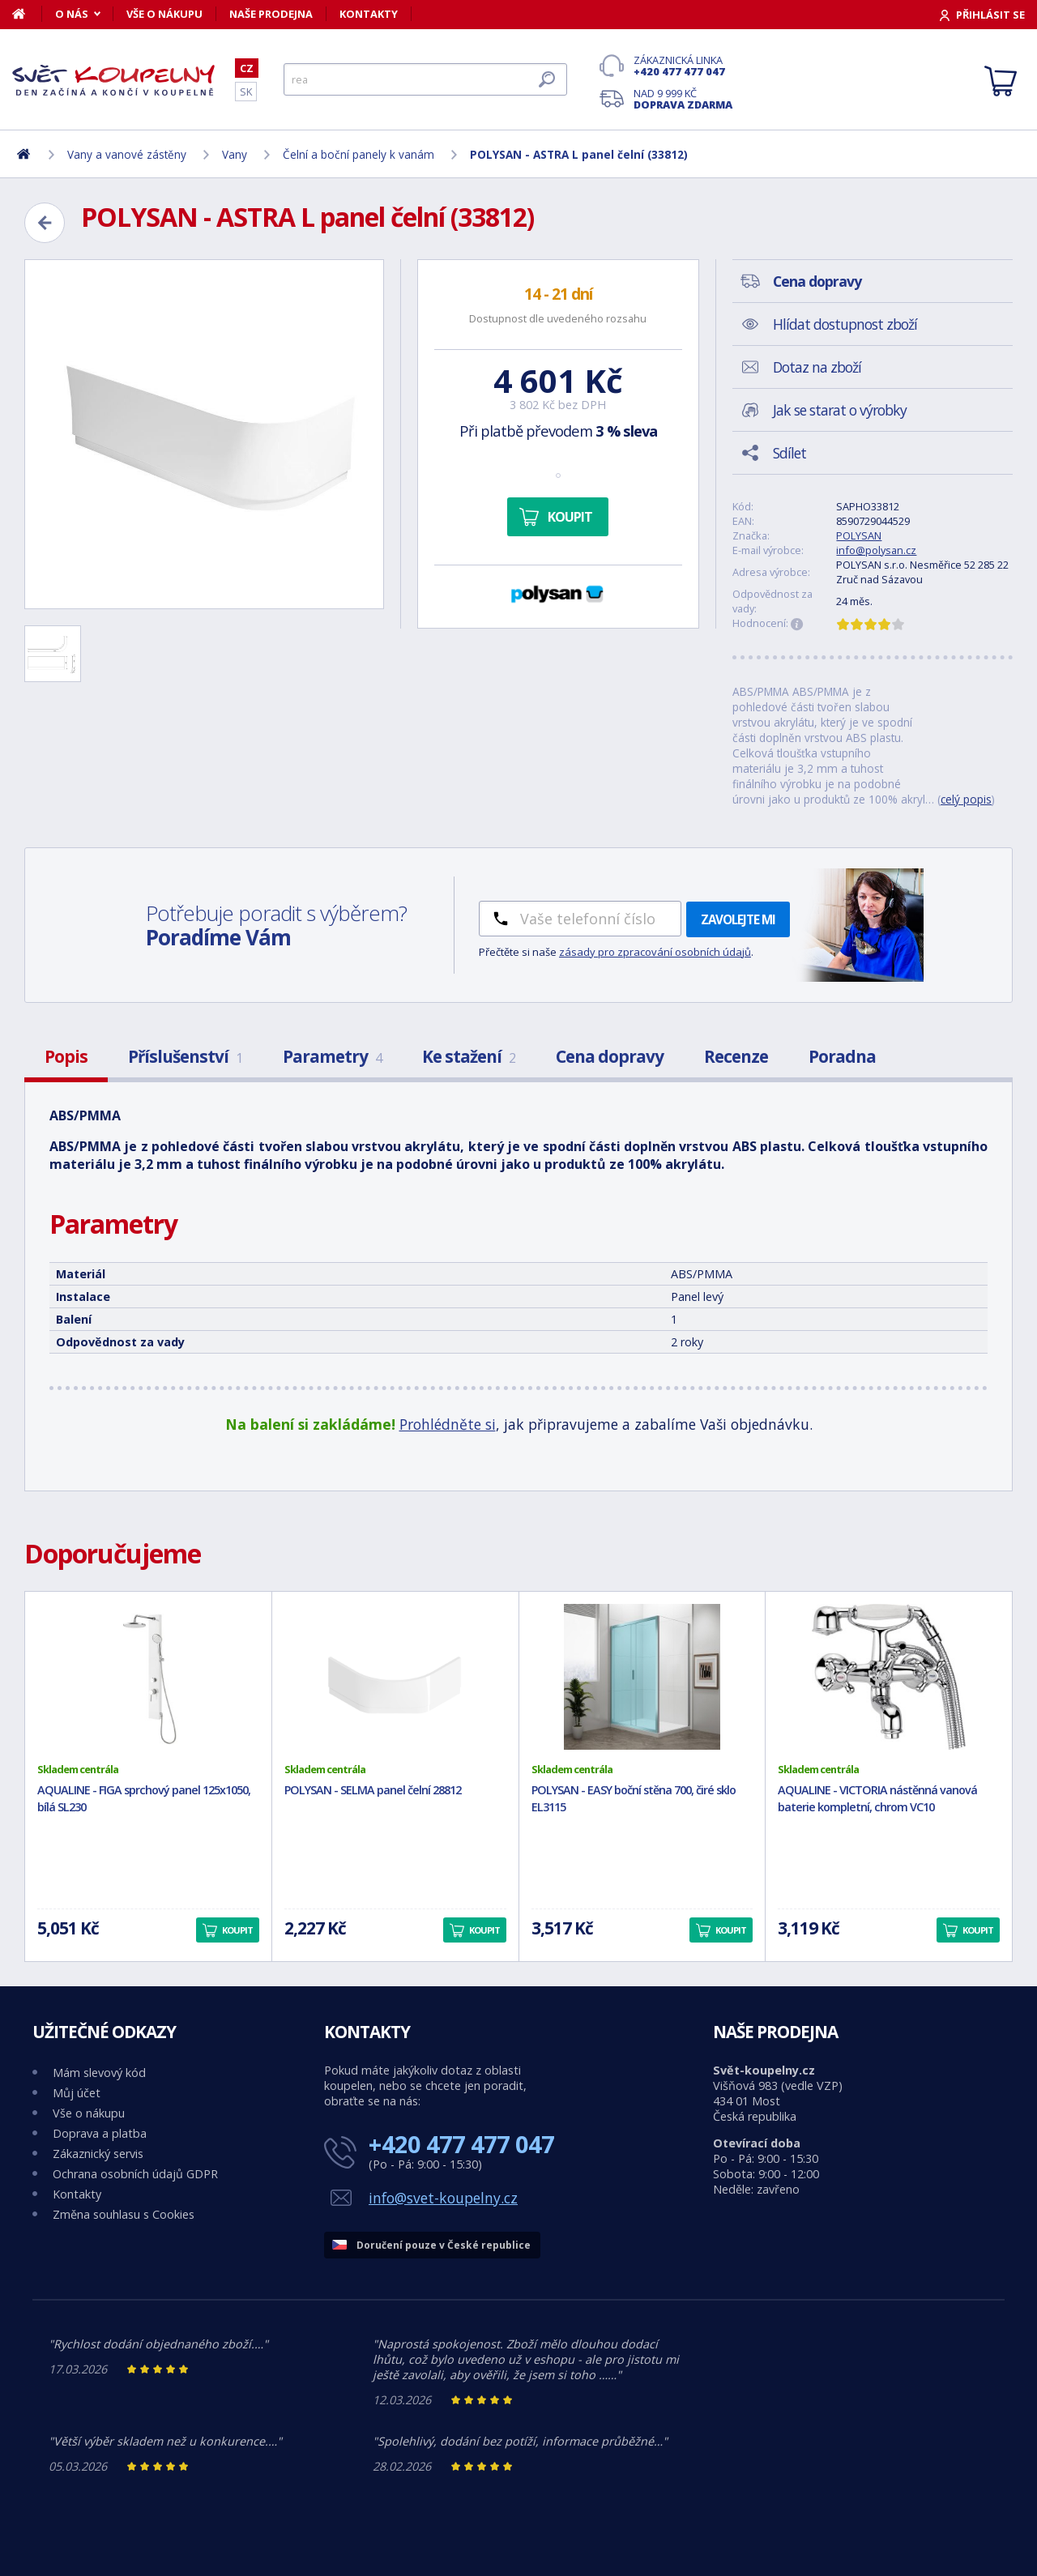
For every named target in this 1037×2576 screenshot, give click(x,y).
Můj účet (76, 2092)
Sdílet (789, 453)
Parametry (332, 1056)
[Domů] (27, 14)
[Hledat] (425, 79)
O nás (71, 13)
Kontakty (368, 13)
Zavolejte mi (738, 919)
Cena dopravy (610, 1056)
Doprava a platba (100, 2133)
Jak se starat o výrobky (840, 410)
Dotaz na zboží (817, 367)
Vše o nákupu (164, 13)
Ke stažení (468, 1056)
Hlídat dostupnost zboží (845, 324)
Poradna (842, 1056)
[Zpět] (44, 223)
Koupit (570, 517)
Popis (66, 1056)
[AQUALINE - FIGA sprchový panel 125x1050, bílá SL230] (148, 1677)
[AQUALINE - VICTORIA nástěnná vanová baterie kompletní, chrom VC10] (889, 1677)
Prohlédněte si (447, 1424)
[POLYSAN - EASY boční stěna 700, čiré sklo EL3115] (642, 1677)
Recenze (736, 1056)
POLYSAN (858, 535)
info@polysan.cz (876, 550)
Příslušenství (185, 1056)
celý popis (966, 799)
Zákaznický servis (98, 2153)
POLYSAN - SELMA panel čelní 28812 (372, 1790)
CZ (247, 68)
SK (246, 91)
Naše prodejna (271, 13)
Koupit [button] (237, 1930)
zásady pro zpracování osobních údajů (655, 952)
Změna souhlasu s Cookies (123, 2214)
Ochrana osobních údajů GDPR (135, 2173)
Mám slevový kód (99, 2072)
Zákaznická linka (683, 66)
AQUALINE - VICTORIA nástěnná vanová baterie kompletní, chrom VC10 (877, 1798)
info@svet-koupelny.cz (443, 2197)
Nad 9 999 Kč (683, 99)
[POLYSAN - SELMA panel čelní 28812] (395, 1677)
